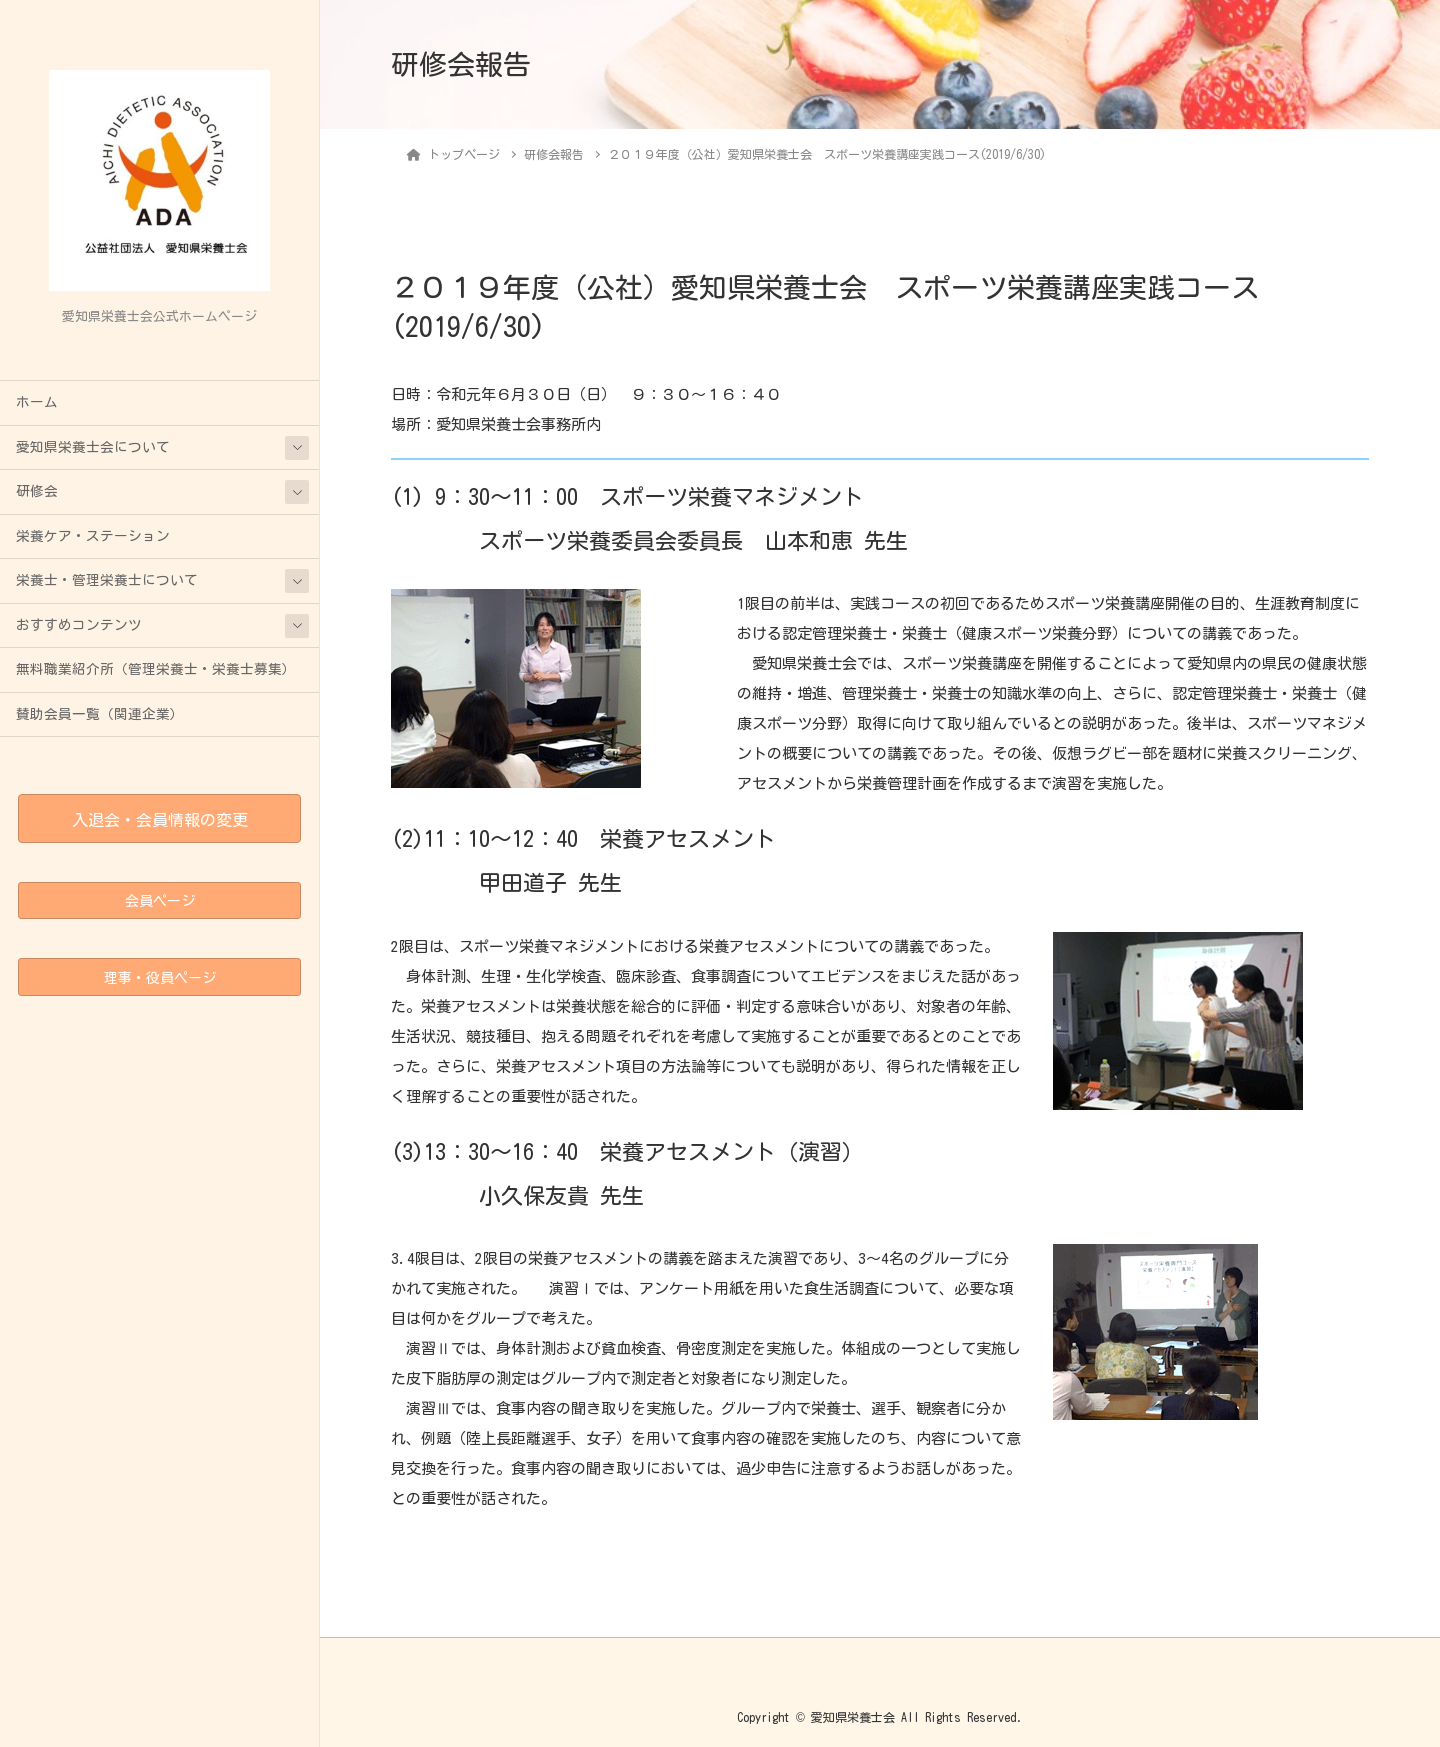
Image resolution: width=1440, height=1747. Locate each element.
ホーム (37, 402)
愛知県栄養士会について (93, 447)
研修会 (37, 491)
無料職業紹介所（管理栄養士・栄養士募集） (156, 669)
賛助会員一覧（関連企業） (100, 714)
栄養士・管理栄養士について (107, 580)
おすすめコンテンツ (79, 625)
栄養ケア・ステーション (93, 536)
